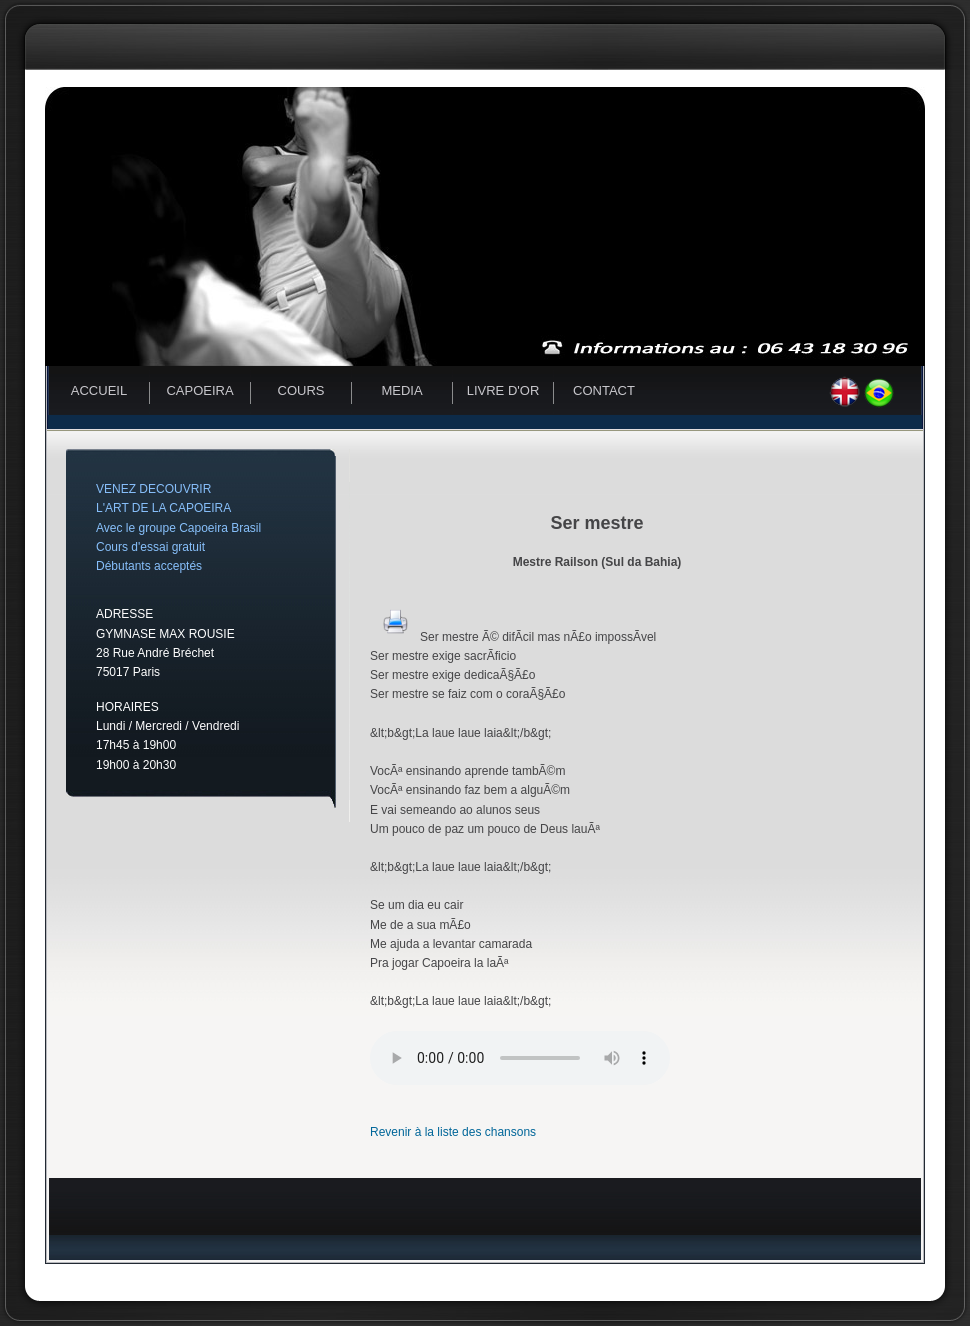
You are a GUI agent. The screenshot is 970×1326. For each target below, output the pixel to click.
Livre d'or (503, 390)
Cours (301, 390)
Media (401, 390)
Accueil (99, 390)
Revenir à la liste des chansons (453, 1132)
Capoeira (199, 390)
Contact (604, 390)
